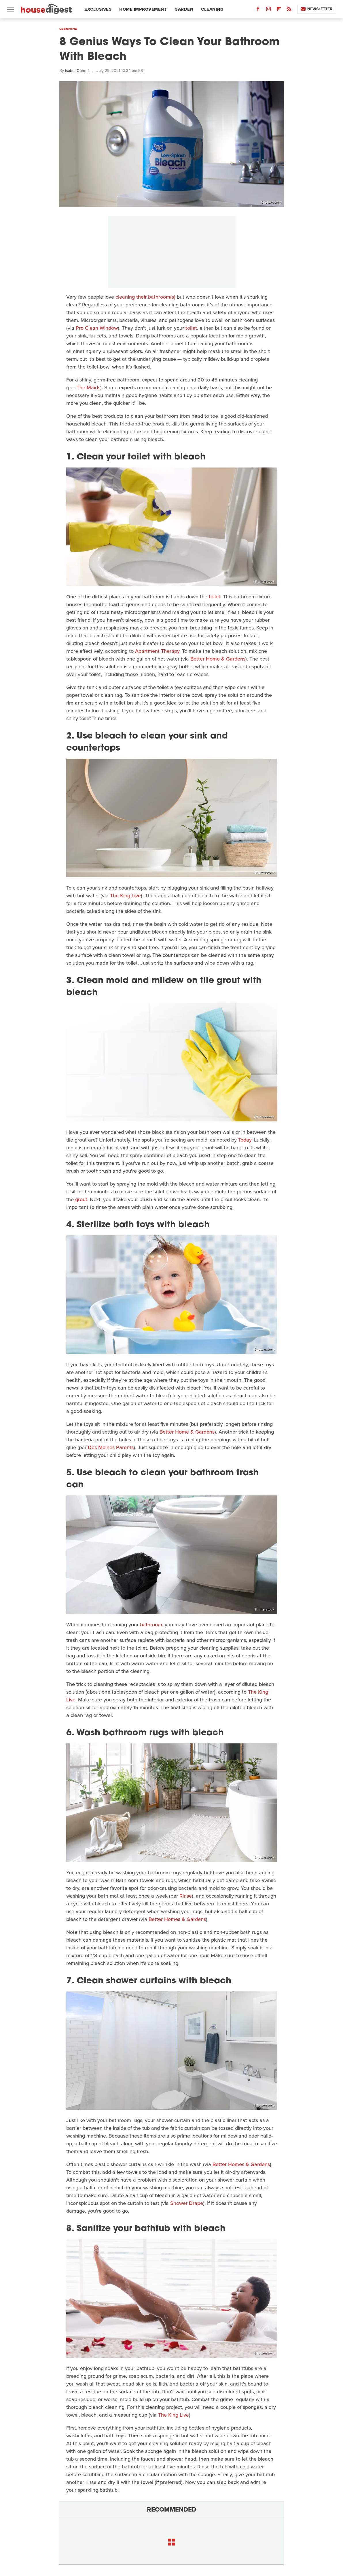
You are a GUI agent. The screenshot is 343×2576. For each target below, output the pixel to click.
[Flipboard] (278, 10)
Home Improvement (143, 9)
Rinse (185, 1896)
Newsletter (316, 9)
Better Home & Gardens (217, 659)
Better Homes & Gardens (177, 1919)
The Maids (88, 387)
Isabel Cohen (77, 71)
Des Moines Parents (111, 1447)
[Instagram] (268, 10)
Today (244, 1140)
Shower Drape (186, 2203)
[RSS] (289, 10)
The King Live (125, 895)
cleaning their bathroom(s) (145, 297)
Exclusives (97, 9)
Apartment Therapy (157, 651)
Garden (184, 9)
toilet (191, 328)
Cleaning (212, 9)
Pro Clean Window (97, 328)
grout (81, 1199)
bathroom (151, 1624)
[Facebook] (258, 10)
